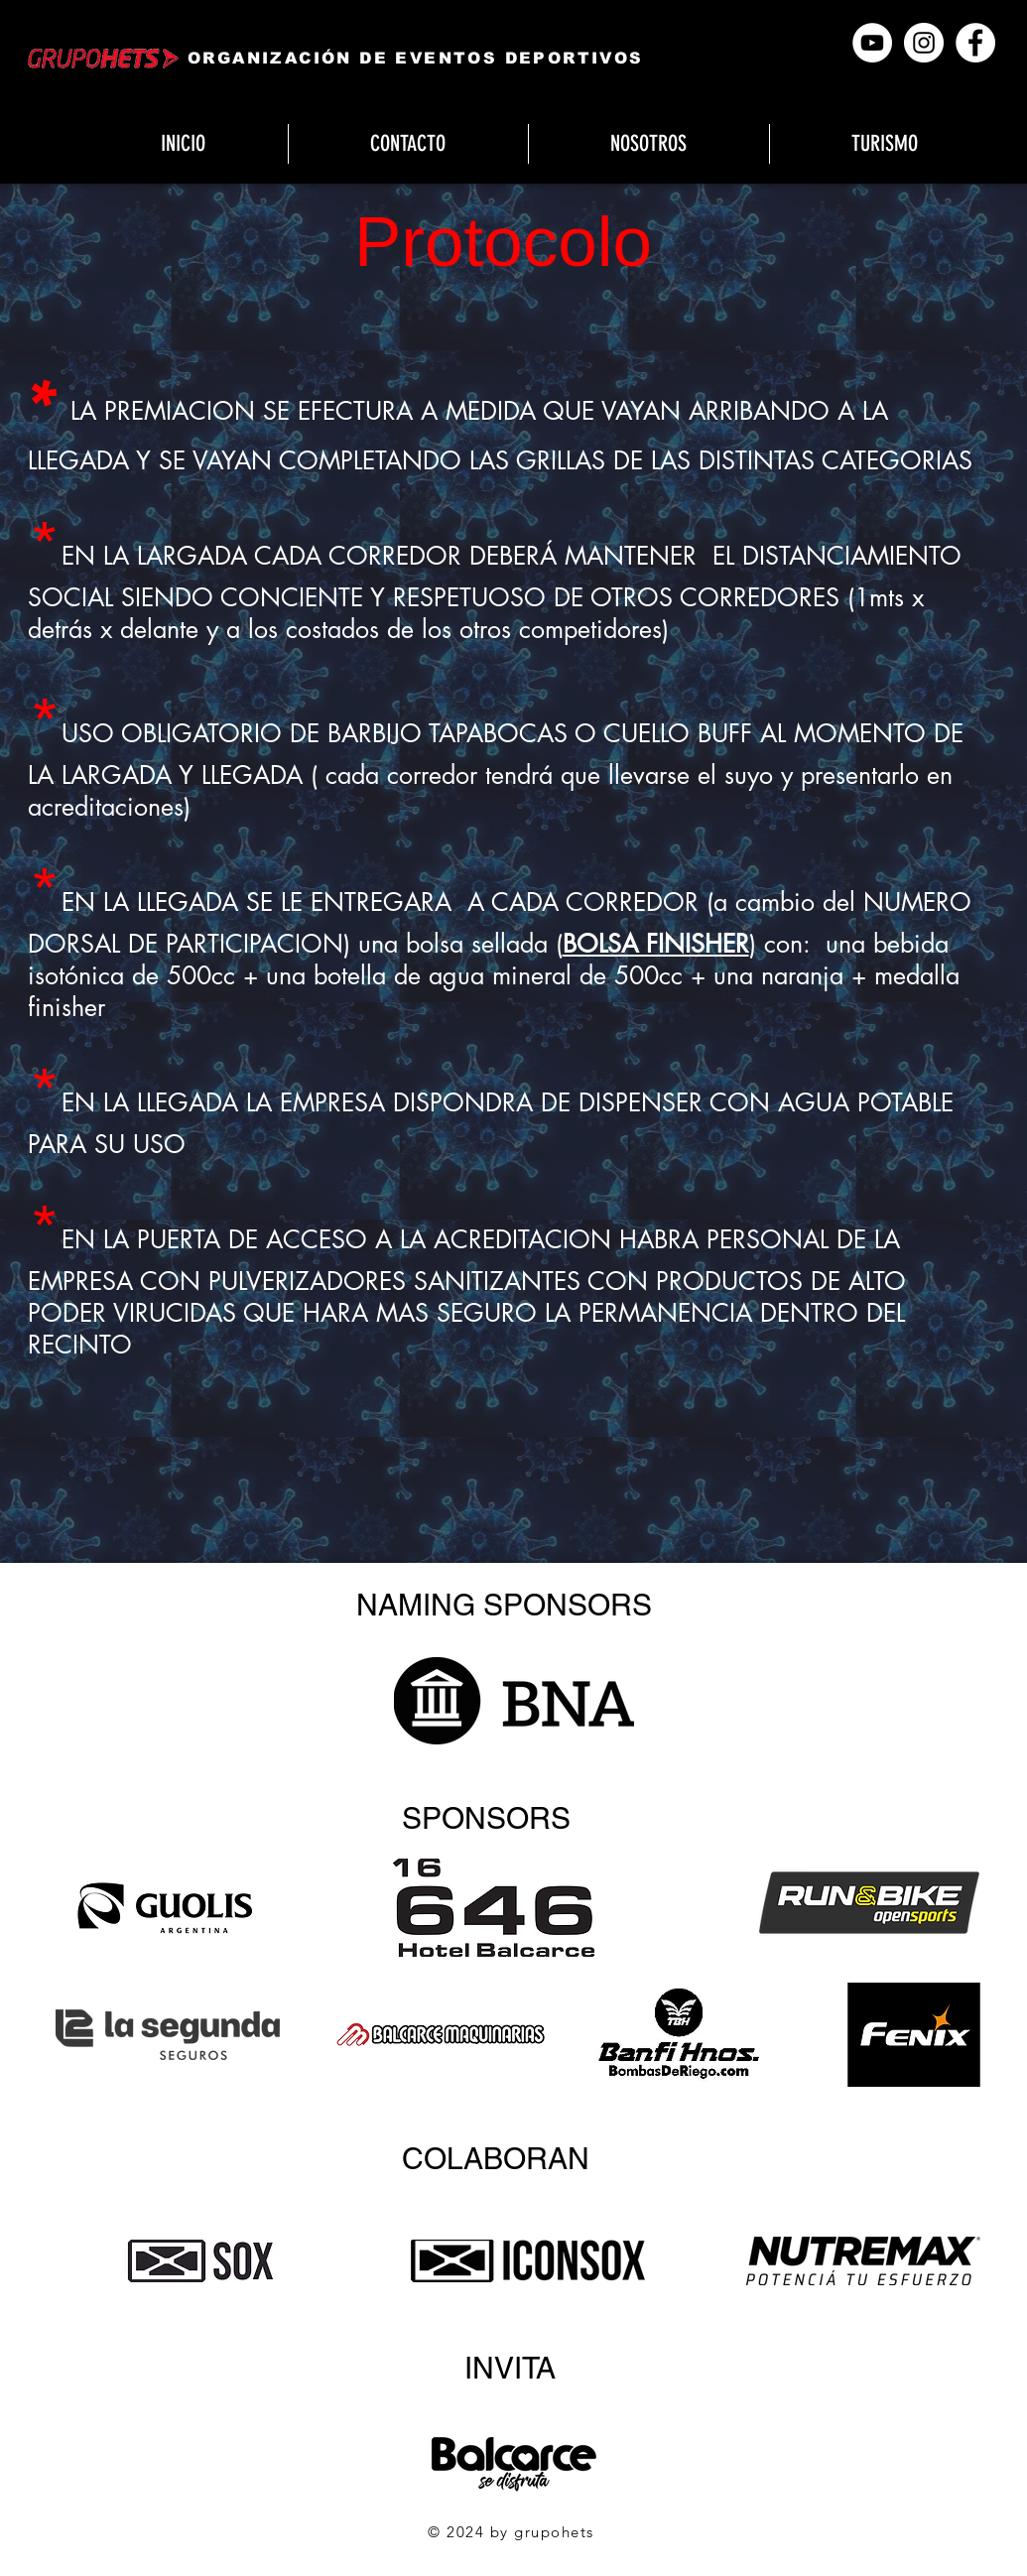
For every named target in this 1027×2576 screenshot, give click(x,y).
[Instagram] (924, 43)
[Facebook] (975, 43)
